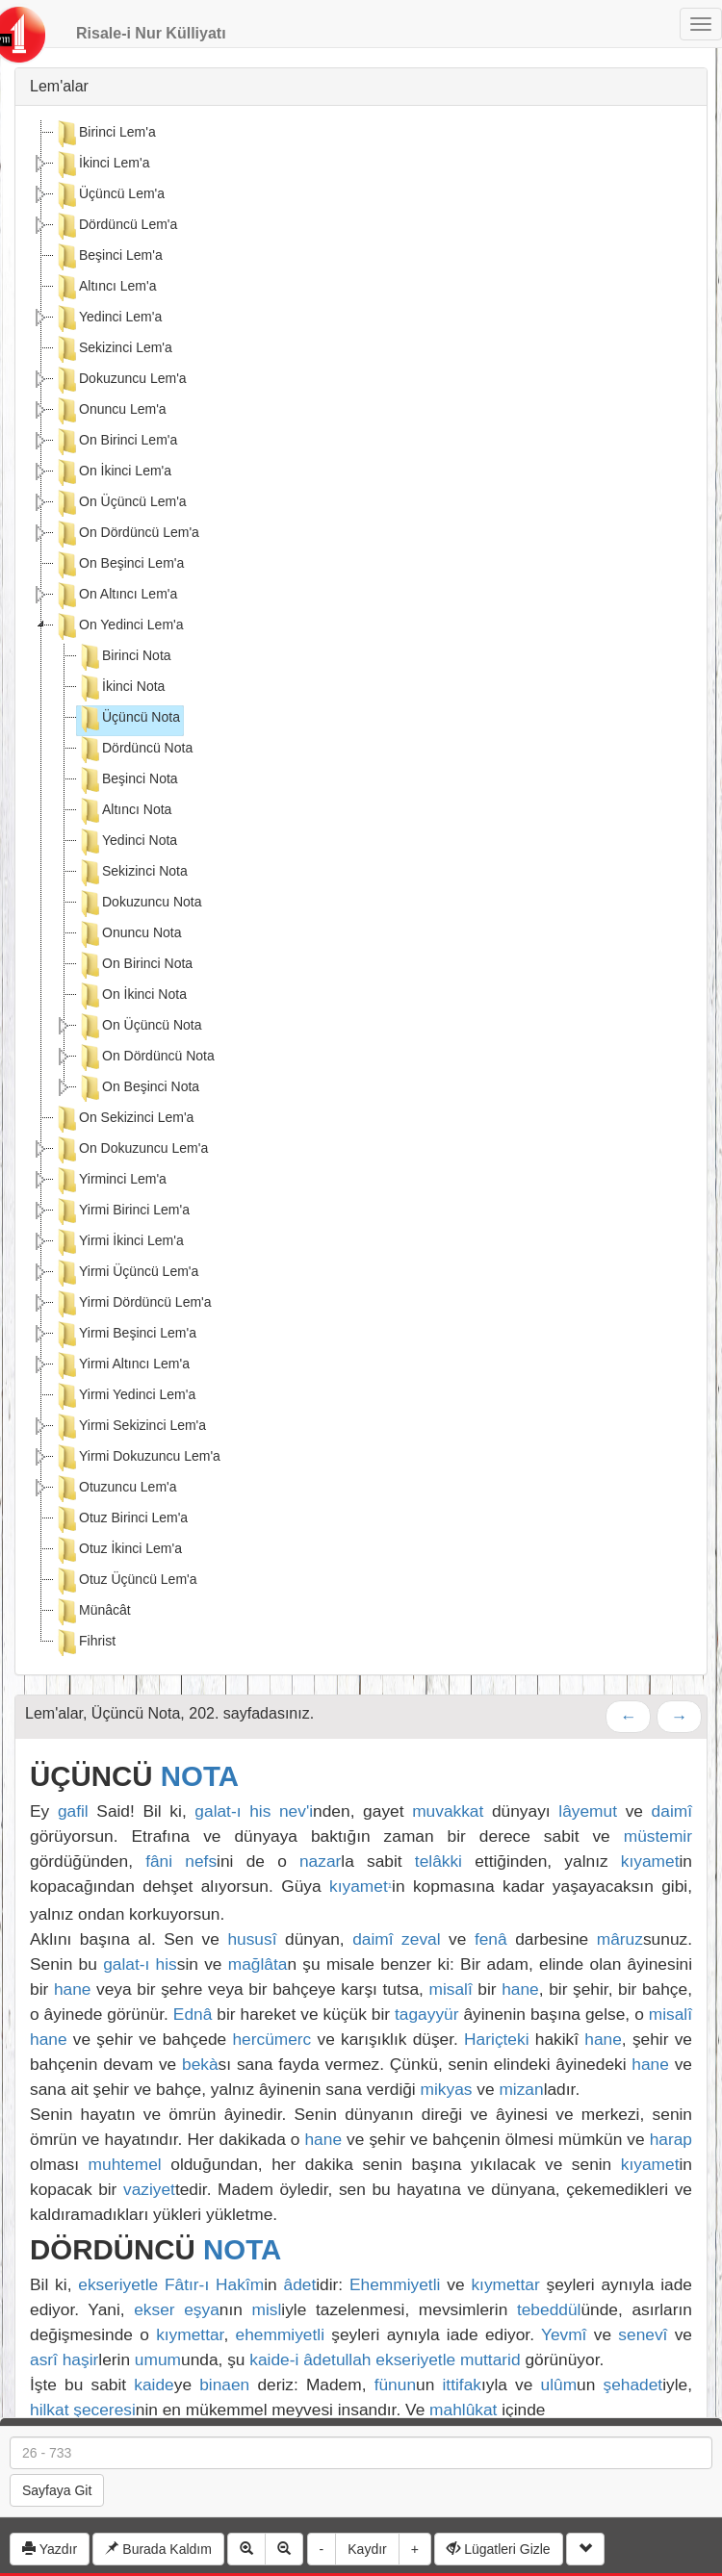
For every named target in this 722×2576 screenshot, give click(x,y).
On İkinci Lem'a (112, 472)
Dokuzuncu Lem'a (120, 380)
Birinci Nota (124, 657)
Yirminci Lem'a (110, 1180)
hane (72, 1989)
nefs (201, 1861)
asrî (44, 2359)
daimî (672, 1811)
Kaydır (367, 2549)
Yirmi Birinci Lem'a (122, 1211)
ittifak (461, 2384)
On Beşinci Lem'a (119, 564)
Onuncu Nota (129, 934)
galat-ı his (232, 1811)
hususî (251, 1939)
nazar (320, 1861)
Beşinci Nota (127, 780)
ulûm (559, 2384)
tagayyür (426, 2014)
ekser (154, 2309)
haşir (81, 2359)
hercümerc (271, 2039)
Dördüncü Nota (135, 749)
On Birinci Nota (135, 965)
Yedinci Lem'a (108, 318)
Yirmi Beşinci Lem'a (125, 1334)
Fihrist (85, 1642)
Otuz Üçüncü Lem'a (125, 1581)
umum (158, 2359)
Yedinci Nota (127, 842)
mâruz (620, 1939)
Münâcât (92, 1611)
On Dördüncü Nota (146, 1057)
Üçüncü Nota (128, 718)
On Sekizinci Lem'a (123, 1119)
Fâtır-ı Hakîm (214, 2284)
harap (671, 2139)
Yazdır (49, 2549)
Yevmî (564, 2334)
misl (267, 2309)
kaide (153, 2384)
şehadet (633, 2384)
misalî (450, 1989)
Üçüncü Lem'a (109, 195)
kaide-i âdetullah (310, 2359)
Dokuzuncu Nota (139, 903)
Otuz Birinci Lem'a (121, 1519)
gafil (73, 1811)
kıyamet (650, 1861)
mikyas (447, 2089)
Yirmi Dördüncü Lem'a (133, 1303)
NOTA (200, 1776)
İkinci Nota (121, 688)
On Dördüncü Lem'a (126, 534)
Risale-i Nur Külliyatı (151, 33)
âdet (300, 2284)
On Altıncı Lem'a (115, 595)
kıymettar (505, 2284)
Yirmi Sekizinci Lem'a (130, 1427)
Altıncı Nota (124, 811)
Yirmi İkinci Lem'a (119, 1242)
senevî (642, 2334)
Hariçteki (496, 2039)
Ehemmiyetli (394, 2284)
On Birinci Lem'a (115, 441)
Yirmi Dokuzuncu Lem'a (137, 1457)
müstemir (658, 1836)
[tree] (361, 890)
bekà (200, 2064)
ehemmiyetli (280, 2334)
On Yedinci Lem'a (119, 626)
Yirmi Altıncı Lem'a (122, 1365)
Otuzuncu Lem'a (115, 1488)
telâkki (438, 1861)
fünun (395, 2384)
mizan (521, 2089)
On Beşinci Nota (138, 1088)
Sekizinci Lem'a (113, 349)
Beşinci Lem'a (108, 256)
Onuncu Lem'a (110, 410)
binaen (224, 2384)
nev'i (296, 1811)
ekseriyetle (118, 2284)
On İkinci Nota (132, 995)
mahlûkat (463, 2409)
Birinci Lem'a (105, 133)
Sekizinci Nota (132, 872)
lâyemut (587, 1811)
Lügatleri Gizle (498, 2549)
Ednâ (192, 2014)
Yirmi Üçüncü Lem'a (126, 1273)
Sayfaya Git (56, 2490)
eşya (201, 2309)
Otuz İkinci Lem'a (118, 1550)
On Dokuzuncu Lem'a (131, 1149)
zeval (420, 1939)
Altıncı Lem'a (105, 287)
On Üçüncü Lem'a (120, 503)
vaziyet (149, 2189)
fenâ (491, 1939)
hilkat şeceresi (83, 2409)
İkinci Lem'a (101, 164)
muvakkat (447, 1811)
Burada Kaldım (158, 2549)
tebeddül (549, 2309)
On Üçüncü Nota (139, 1026)
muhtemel (125, 2164)
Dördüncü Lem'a (115, 226)
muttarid (490, 2359)
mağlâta (258, 1964)
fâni (158, 1861)
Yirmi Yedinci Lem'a (124, 1396)
